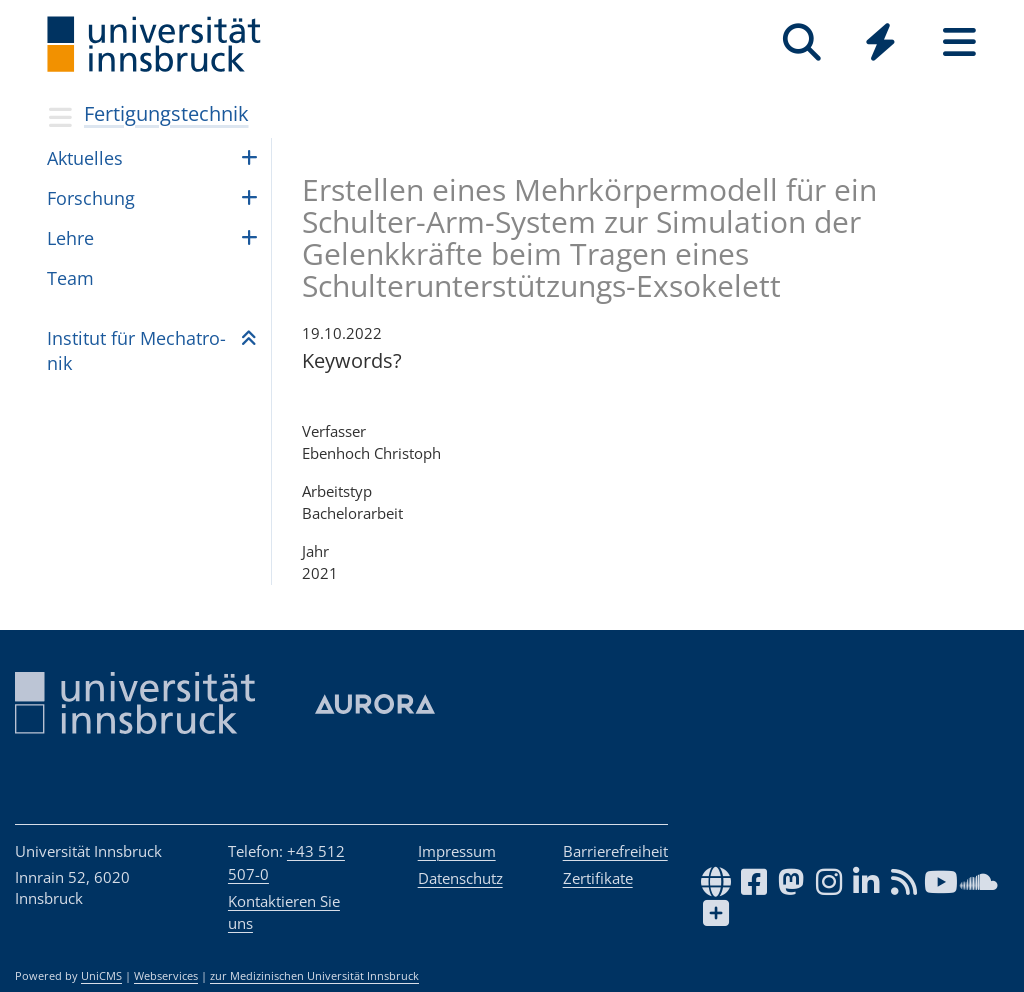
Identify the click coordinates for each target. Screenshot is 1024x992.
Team (70, 278)
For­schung (91, 198)
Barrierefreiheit (615, 851)
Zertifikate (598, 878)
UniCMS (101, 976)
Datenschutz (460, 878)
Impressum (457, 851)
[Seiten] (959, 42)
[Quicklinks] (880, 42)
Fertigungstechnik (166, 113)
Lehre (70, 238)
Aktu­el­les (85, 158)
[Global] (880, 44)
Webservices (166, 976)
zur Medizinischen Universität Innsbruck (314, 976)
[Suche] (801, 42)
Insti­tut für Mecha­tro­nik (136, 350)
